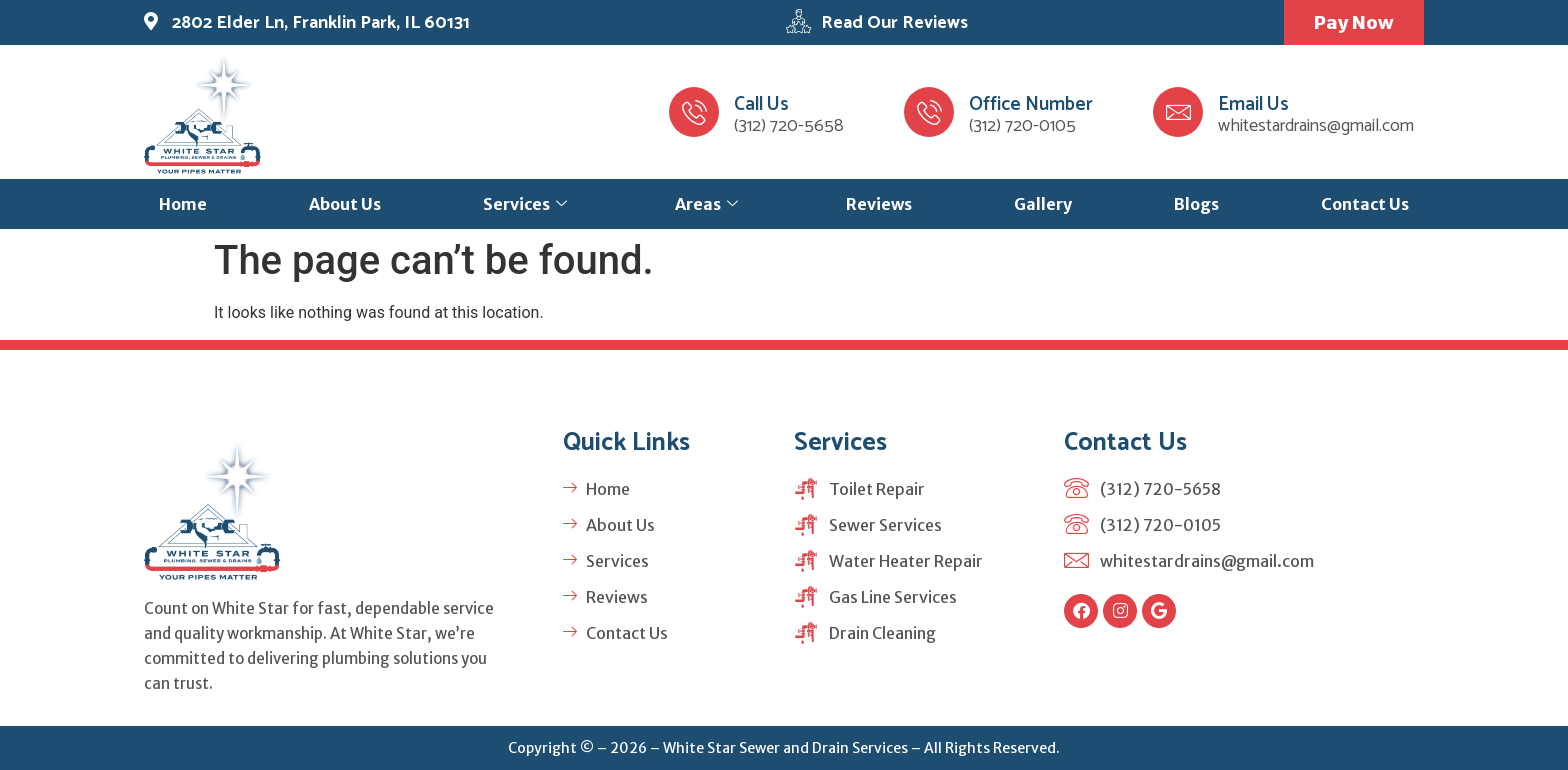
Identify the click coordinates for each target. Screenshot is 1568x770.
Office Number (1031, 104)
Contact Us (1365, 204)
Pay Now (1354, 22)
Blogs (1196, 204)
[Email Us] (1178, 112)
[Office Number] (929, 112)
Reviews (879, 204)
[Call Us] (694, 112)
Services (525, 204)
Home (183, 204)
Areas (706, 204)
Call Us (761, 104)
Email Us (1253, 104)
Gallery (1043, 204)
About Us (345, 204)
